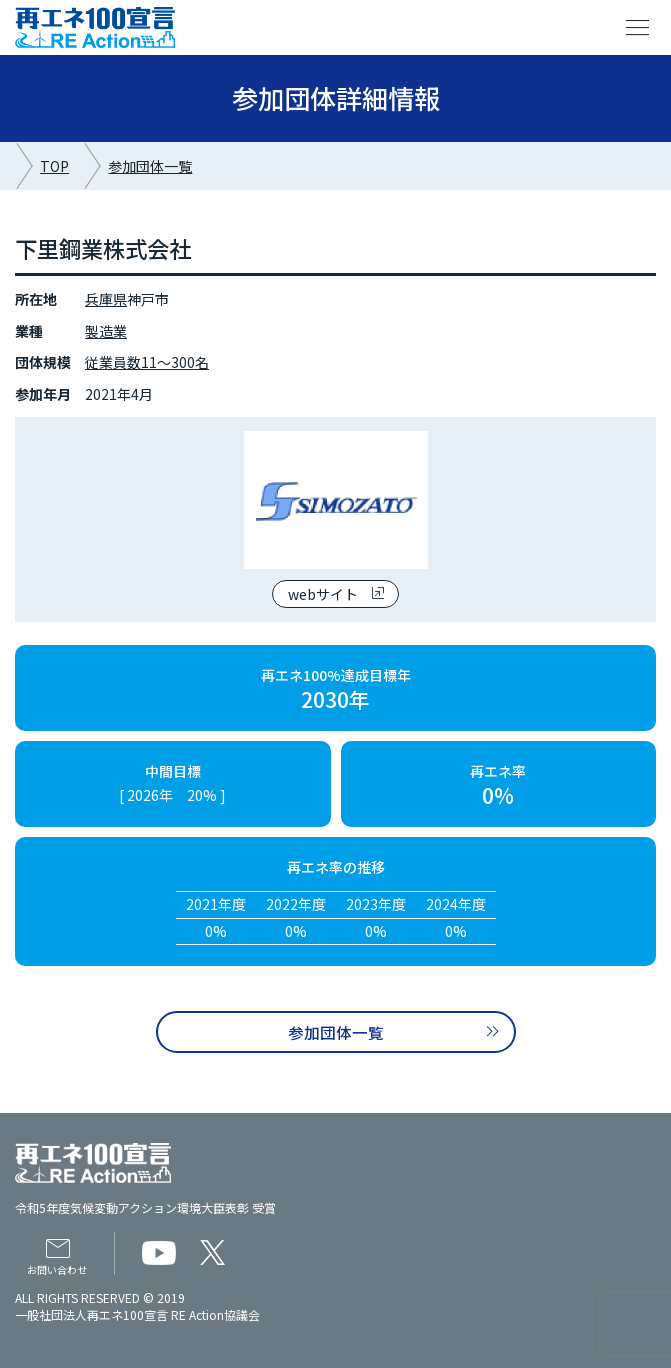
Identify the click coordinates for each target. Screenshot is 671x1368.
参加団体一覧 (150, 166)
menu (638, 28)
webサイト (323, 594)
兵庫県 (106, 299)
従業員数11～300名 (147, 362)
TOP (54, 166)
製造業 (106, 331)
